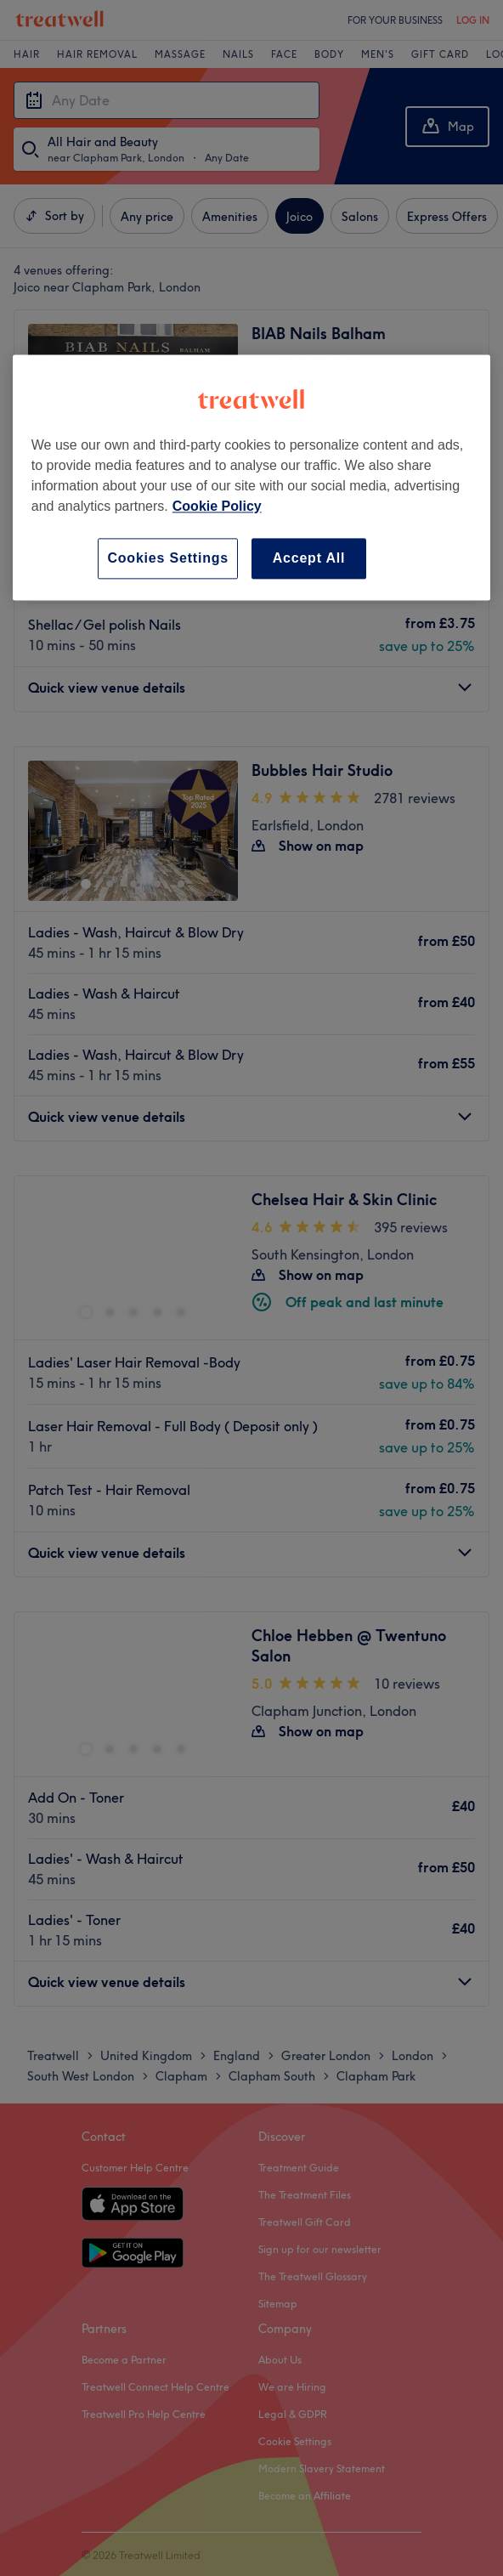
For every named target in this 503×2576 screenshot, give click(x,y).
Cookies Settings (168, 558)
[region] (251, 477)
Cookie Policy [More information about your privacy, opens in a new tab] (217, 506)
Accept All (309, 558)
